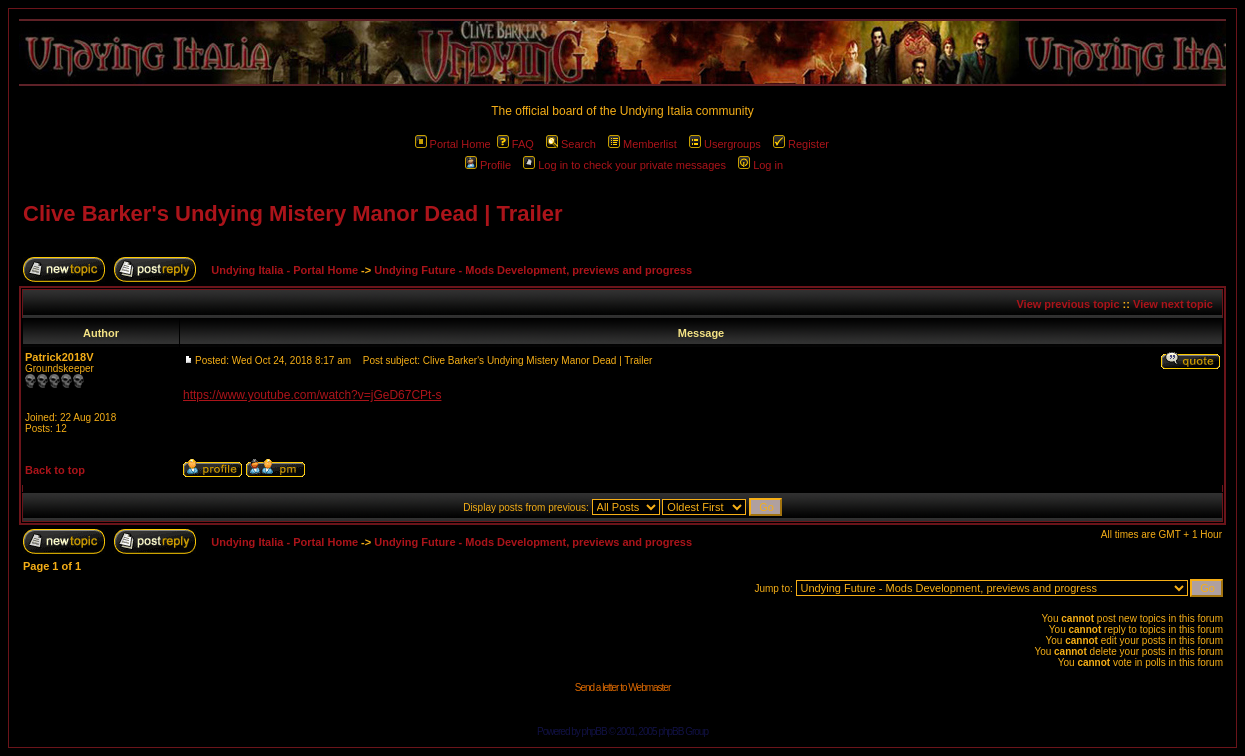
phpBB (594, 731)
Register (801, 144)
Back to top (55, 470)
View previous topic (1067, 304)
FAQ (515, 144)
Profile (488, 165)
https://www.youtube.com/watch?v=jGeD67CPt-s (312, 395)
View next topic (1173, 304)
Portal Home (453, 144)
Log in (760, 165)
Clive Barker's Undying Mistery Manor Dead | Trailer (293, 213)
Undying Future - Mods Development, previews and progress (533, 270)
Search (571, 144)
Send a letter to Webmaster (623, 687)
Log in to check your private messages (624, 165)
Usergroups (725, 144)
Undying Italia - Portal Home (284, 270)
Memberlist (642, 144)
